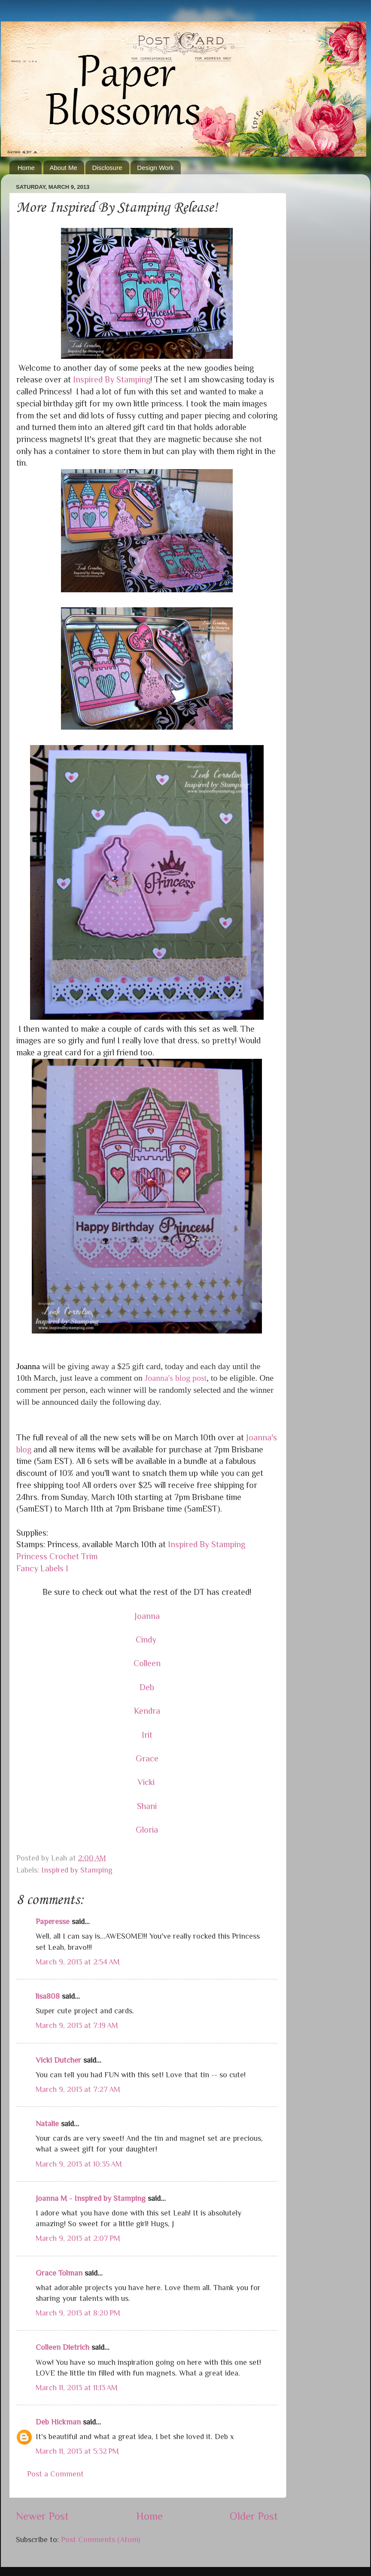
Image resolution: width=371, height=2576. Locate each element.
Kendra (147, 1710)
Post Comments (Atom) (100, 2539)
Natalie (47, 2123)
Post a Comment (55, 2474)
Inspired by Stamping (77, 1870)
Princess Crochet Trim (56, 1556)
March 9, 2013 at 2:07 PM (78, 2238)
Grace (147, 1758)
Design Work (155, 167)
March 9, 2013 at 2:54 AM (78, 1962)
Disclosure (107, 167)
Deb (147, 1687)
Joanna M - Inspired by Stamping (91, 2198)
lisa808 (48, 1996)
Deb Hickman (58, 2422)
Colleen (147, 1663)
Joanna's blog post (176, 1377)
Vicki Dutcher (58, 2060)
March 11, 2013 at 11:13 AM (77, 2387)
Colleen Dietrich (62, 2347)
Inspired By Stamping (111, 379)
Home (26, 167)
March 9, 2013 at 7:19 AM (77, 2025)
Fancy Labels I (42, 1568)
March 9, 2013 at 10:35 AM (79, 2164)
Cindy (147, 1639)
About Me (63, 167)
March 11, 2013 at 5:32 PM (77, 2451)
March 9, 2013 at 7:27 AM (78, 2089)
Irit (147, 1735)
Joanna (147, 1616)
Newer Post (42, 2516)
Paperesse (53, 1921)
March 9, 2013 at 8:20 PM (78, 2313)
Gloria (147, 1829)
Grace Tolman (59, 2273)
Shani (147, 1806)
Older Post (254, 2516)
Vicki (147, 1782)
